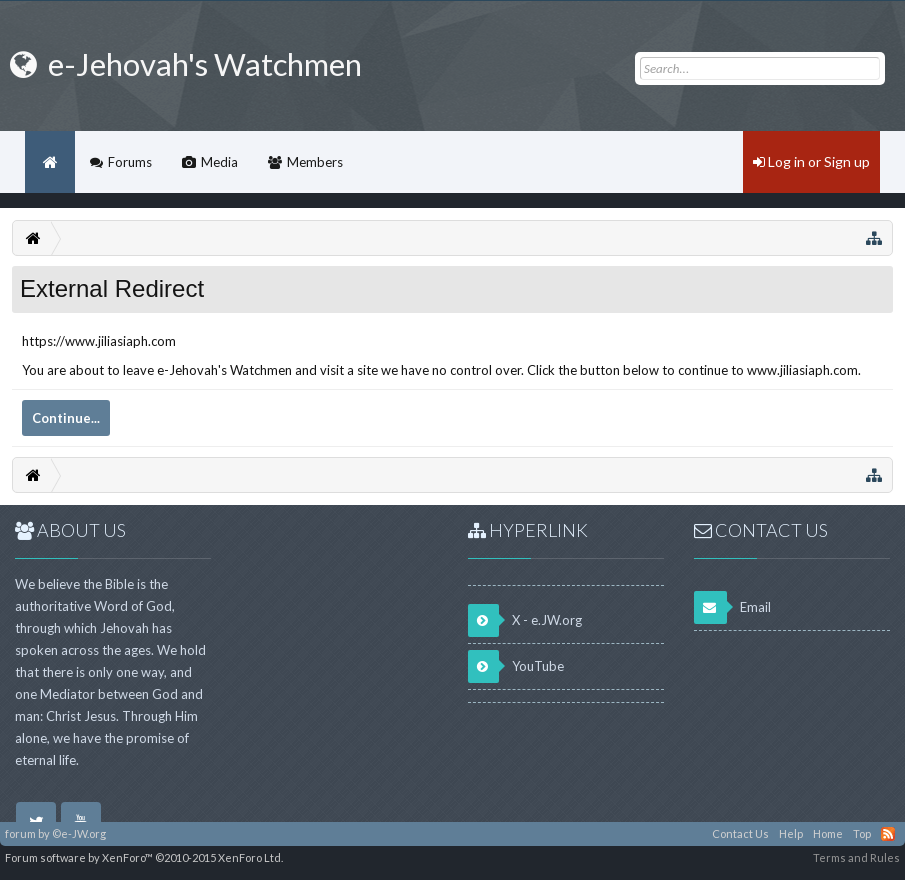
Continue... (66, 418)
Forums (130, 162)
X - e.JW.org (525, 620)
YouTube (516, 666)
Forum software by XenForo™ (144, 857)
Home (50, 162)
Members (315, 162)
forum (20, 833)
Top (862, 833)
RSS (888, 834)
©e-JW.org (79, 833)
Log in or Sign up (811, 161)
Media (219, 162)
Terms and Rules (856, 857)
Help (791, 833)
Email (732, 607)
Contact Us (740, 833)
